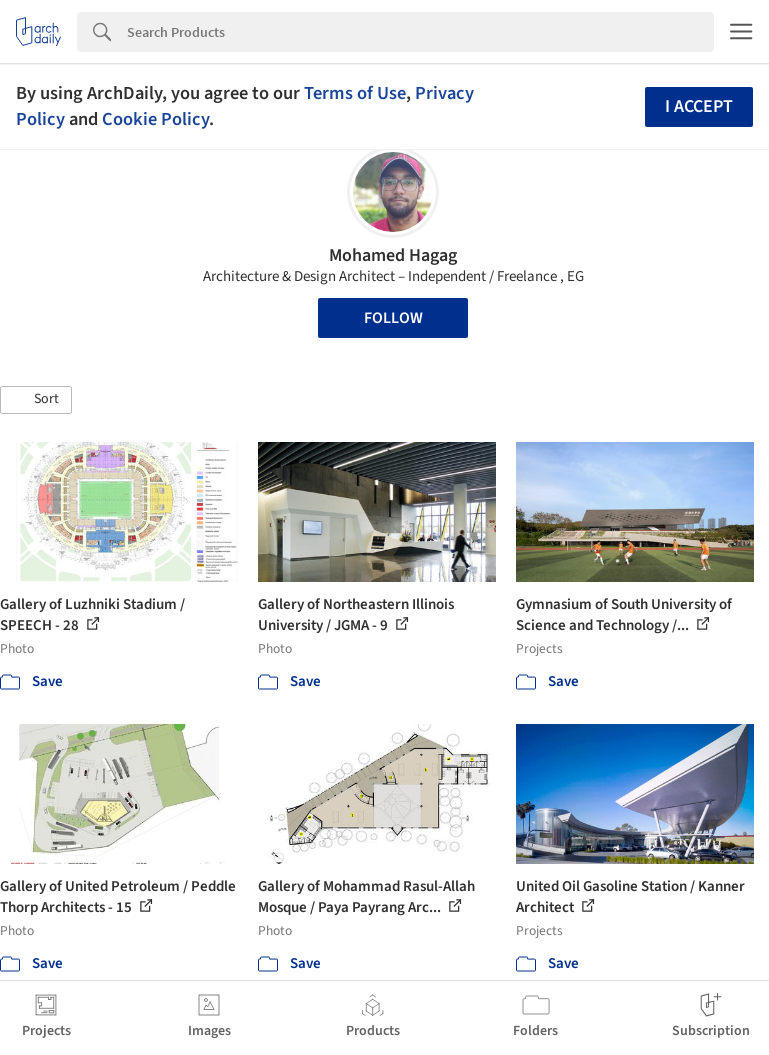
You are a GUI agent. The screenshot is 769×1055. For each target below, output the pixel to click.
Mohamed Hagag (393, 255)
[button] (36, 400)
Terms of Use (355, 93)
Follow (393, 318)
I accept (699, 106)
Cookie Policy (155, 119)
